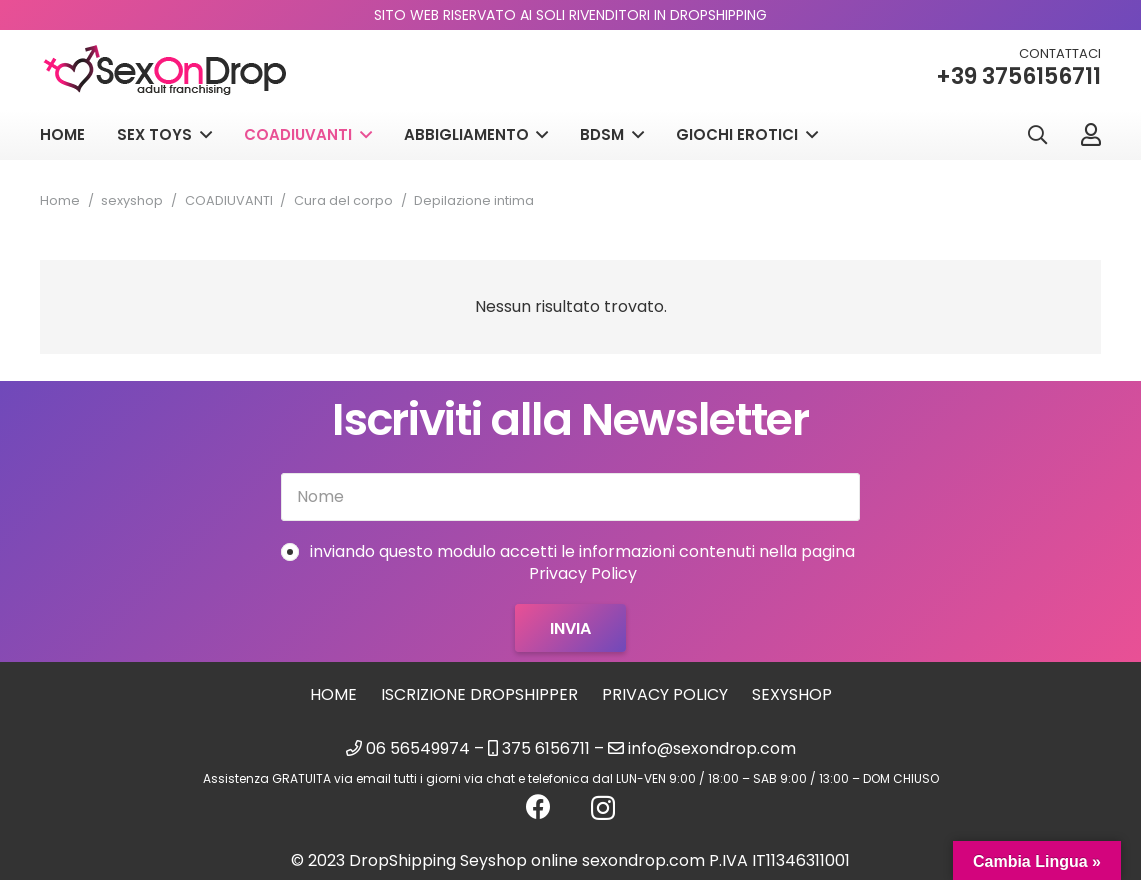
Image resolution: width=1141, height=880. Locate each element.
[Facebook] (538, 806)
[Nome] (570, 497)
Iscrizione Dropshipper (479, 694)
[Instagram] (603, 808)
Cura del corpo (343, 200)
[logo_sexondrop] (165, 70)
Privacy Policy (665, 694)
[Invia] (570, 628)
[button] (1037, 135)
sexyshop (132, 200)
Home (60, 200)
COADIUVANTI (229, 200)
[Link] (1091, 134)
